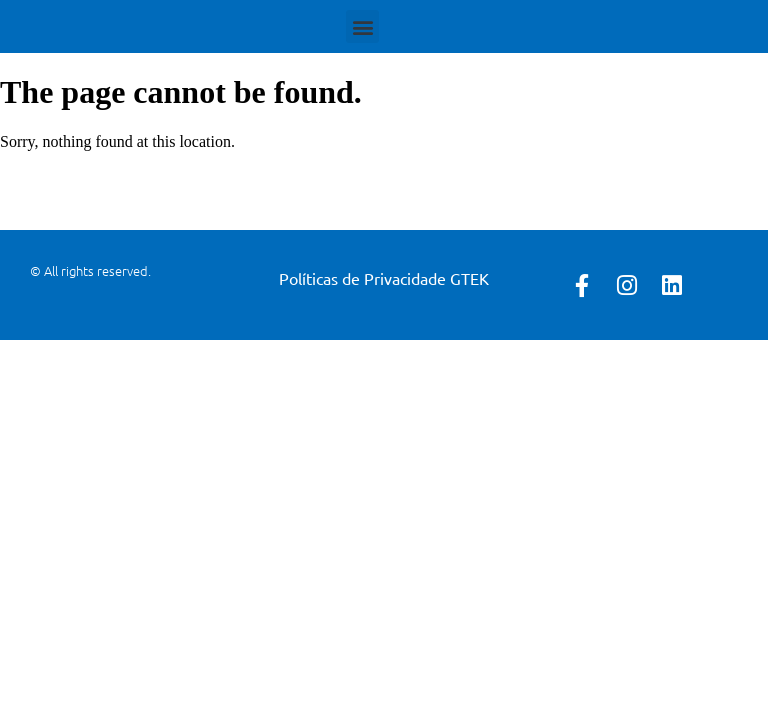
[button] (362, 26)
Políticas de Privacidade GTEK (384, 278)
